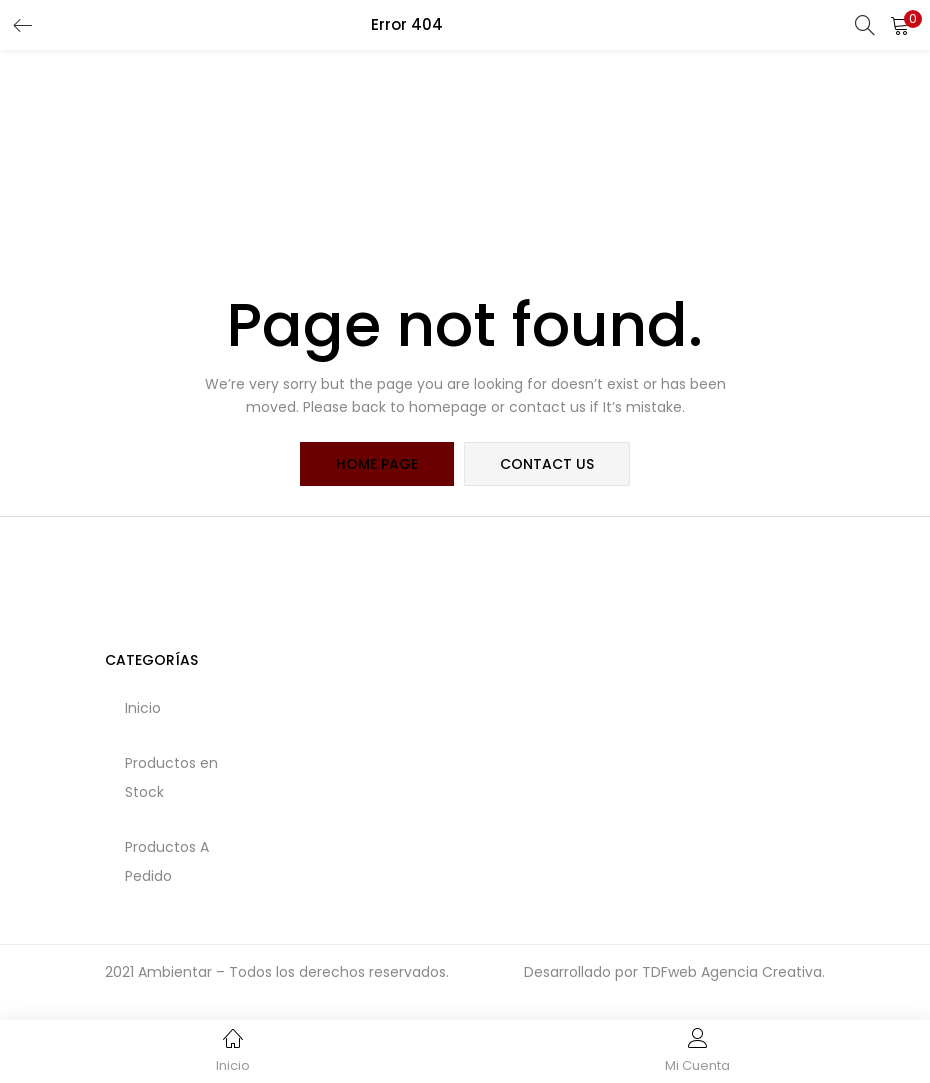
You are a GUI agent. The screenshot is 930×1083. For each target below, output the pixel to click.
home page (377, 464)
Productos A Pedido (167, 861)
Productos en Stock (171, 777)
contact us (547, 464)
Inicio (143, 708)
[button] (900, 25)
